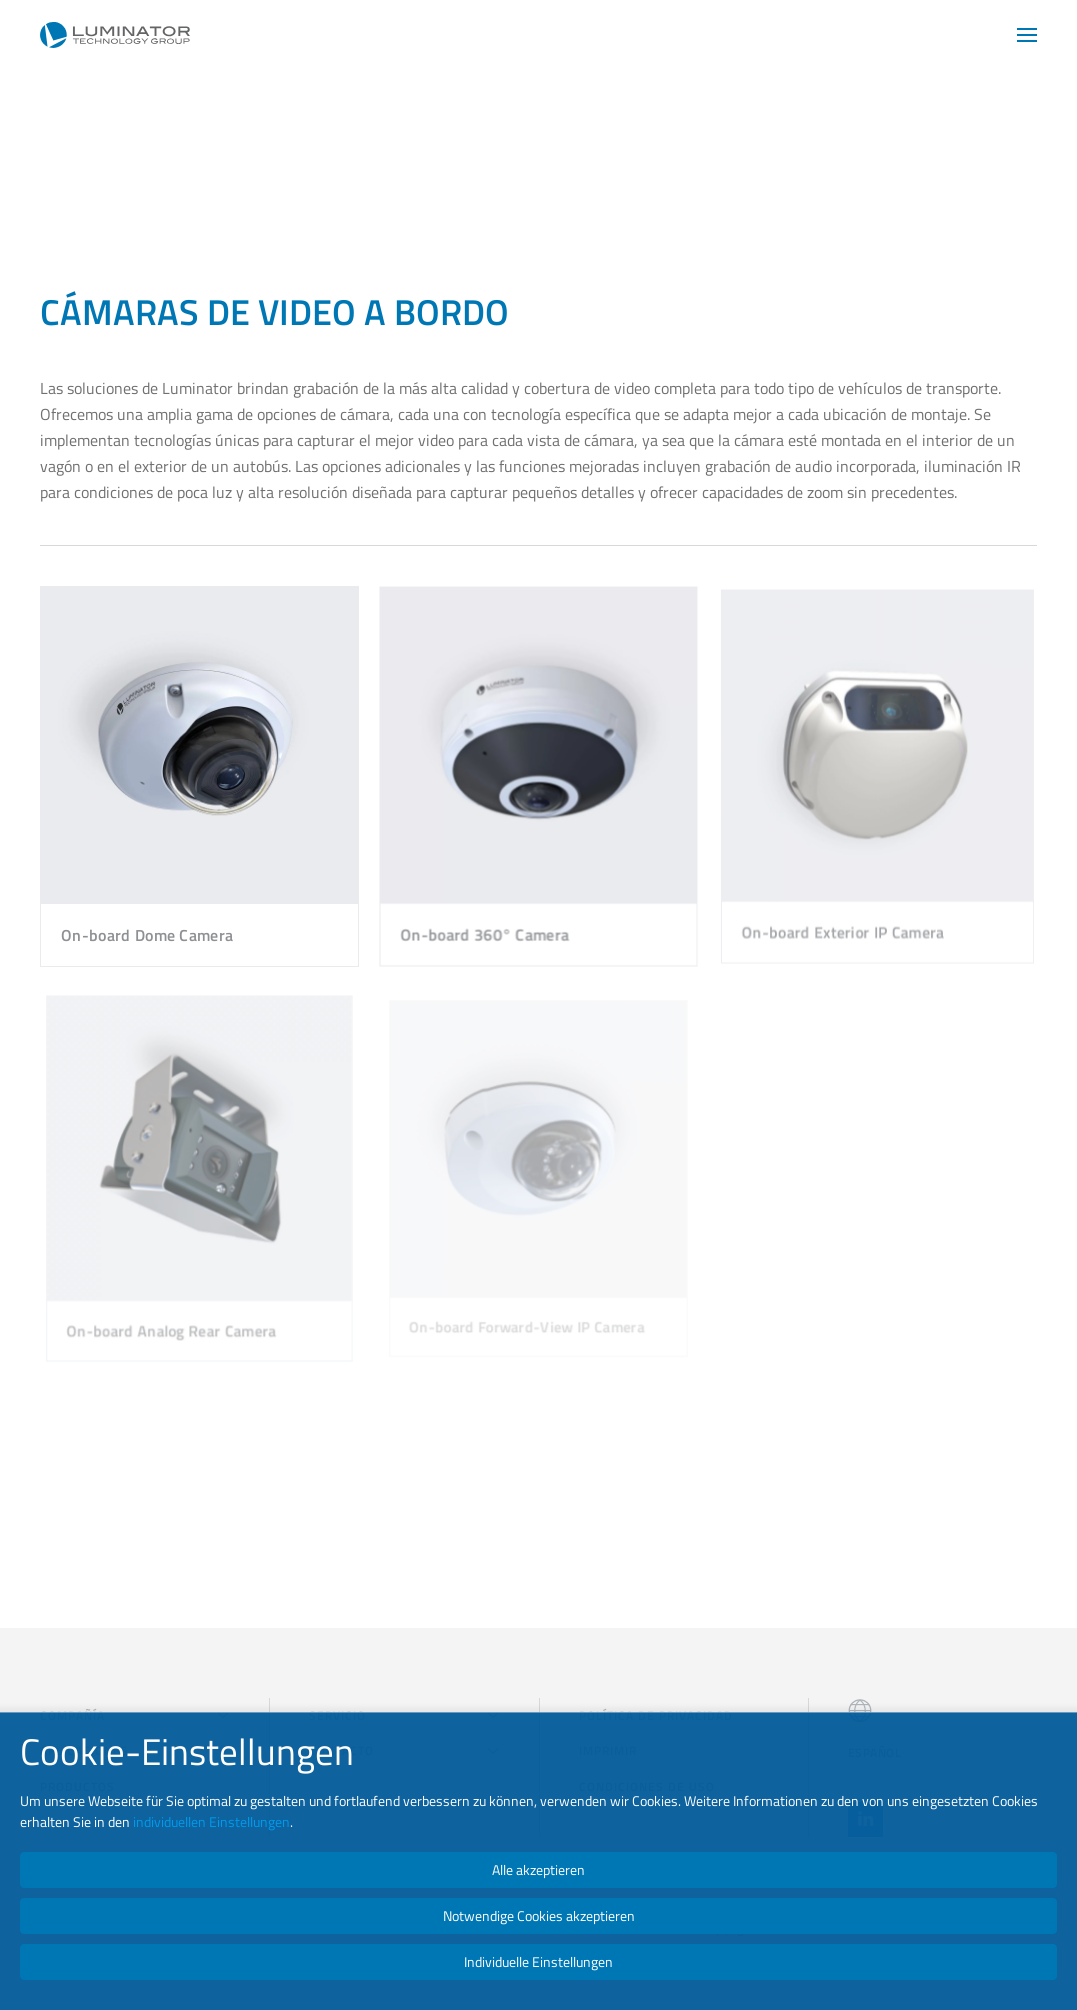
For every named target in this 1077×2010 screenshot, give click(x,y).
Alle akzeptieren (538, 1869)
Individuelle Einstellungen (538, 1961)
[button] (1027, 35)
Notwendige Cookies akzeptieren (539, 1915)
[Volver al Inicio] (115, 35)
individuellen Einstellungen (211, 1821)
